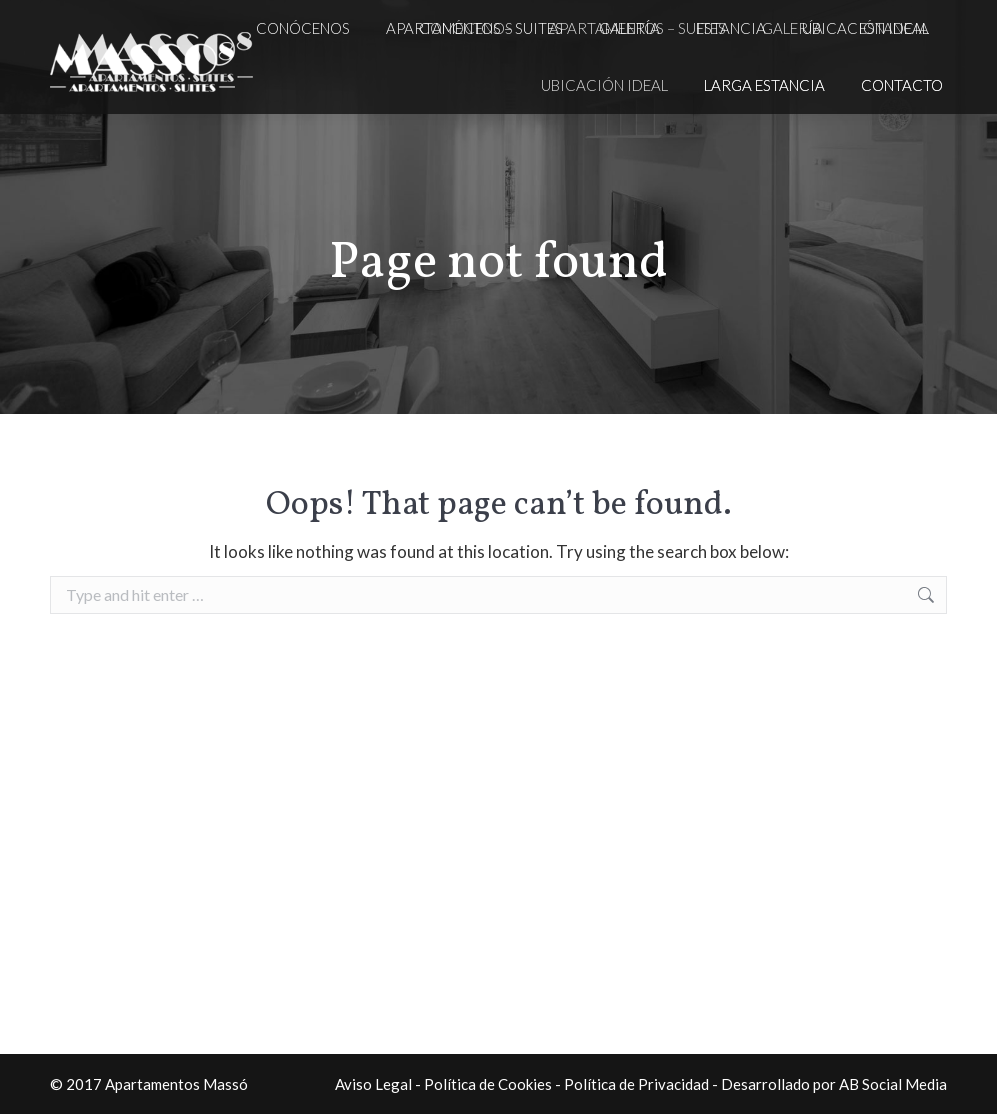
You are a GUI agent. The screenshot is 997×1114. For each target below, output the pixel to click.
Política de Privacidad (636, 1084)
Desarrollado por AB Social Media (834, 1084)
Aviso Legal (373, 1084)
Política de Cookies (488, 1084)
